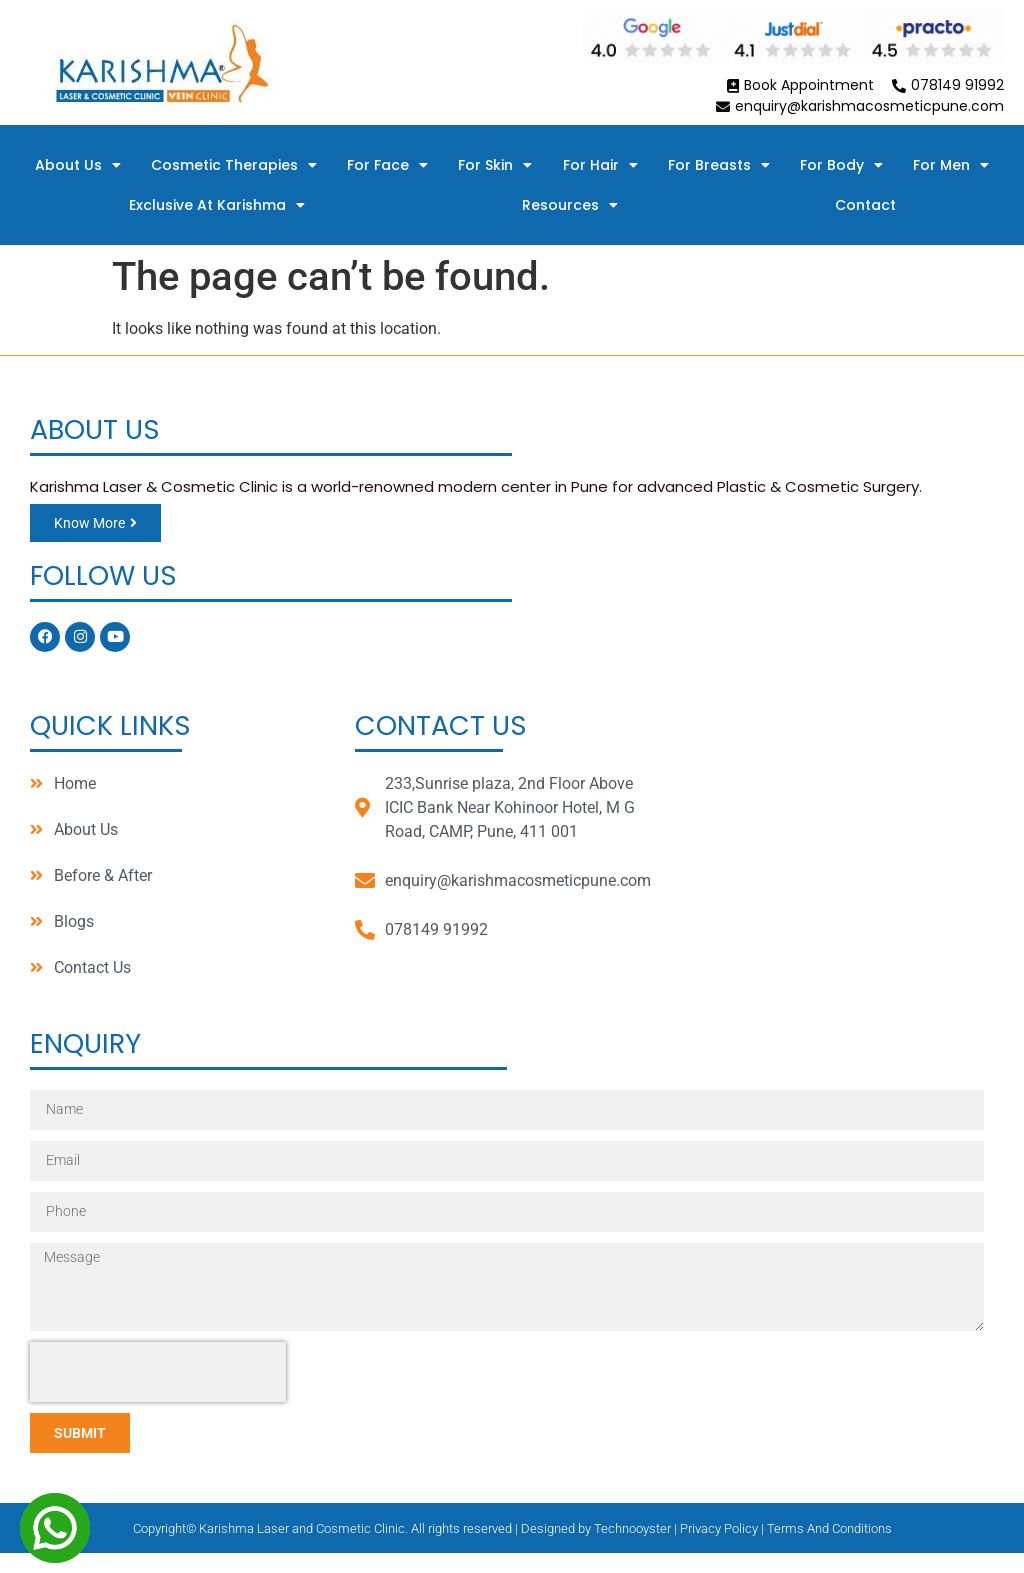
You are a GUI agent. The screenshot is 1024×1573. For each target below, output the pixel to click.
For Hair (600, 165)
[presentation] (158, 1372)
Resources (570, 205)
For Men (951, 165)
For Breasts (719, 165)
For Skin (495, 165)
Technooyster (632, 1528)
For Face (387, 165)
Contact (865, 205)
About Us (78, 165)
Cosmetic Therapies (234, 165)
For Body (841, 165)
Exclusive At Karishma (217, 205)
